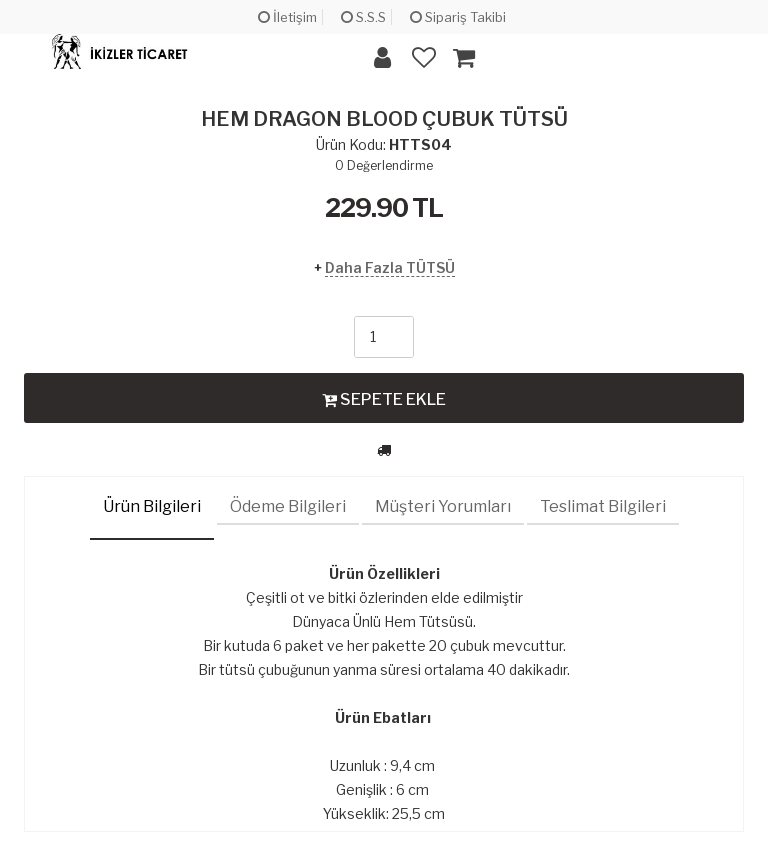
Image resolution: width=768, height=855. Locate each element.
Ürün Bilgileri (152, 506)
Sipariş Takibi (458, 17)
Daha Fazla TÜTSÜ (390, 267)
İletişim (287, 17)
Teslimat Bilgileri (603, 506)
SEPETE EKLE (384, 399)
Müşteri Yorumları (443, 506)
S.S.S (363, 17)
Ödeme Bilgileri (288, 506)
